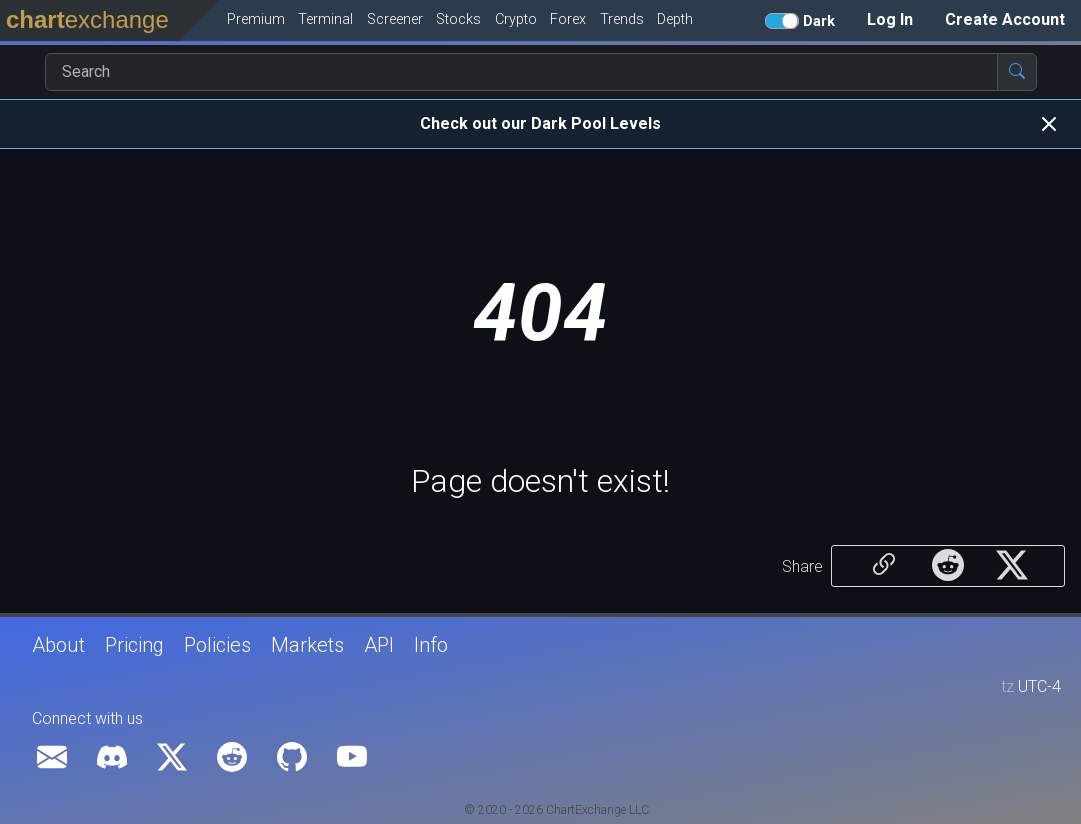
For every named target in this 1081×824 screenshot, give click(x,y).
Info (431, 645)
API (379, 645)
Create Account (1005, 19)
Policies (217, 645)
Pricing (134, 645)
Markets (307, 645)
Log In (890, 19)
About (58, 645)
